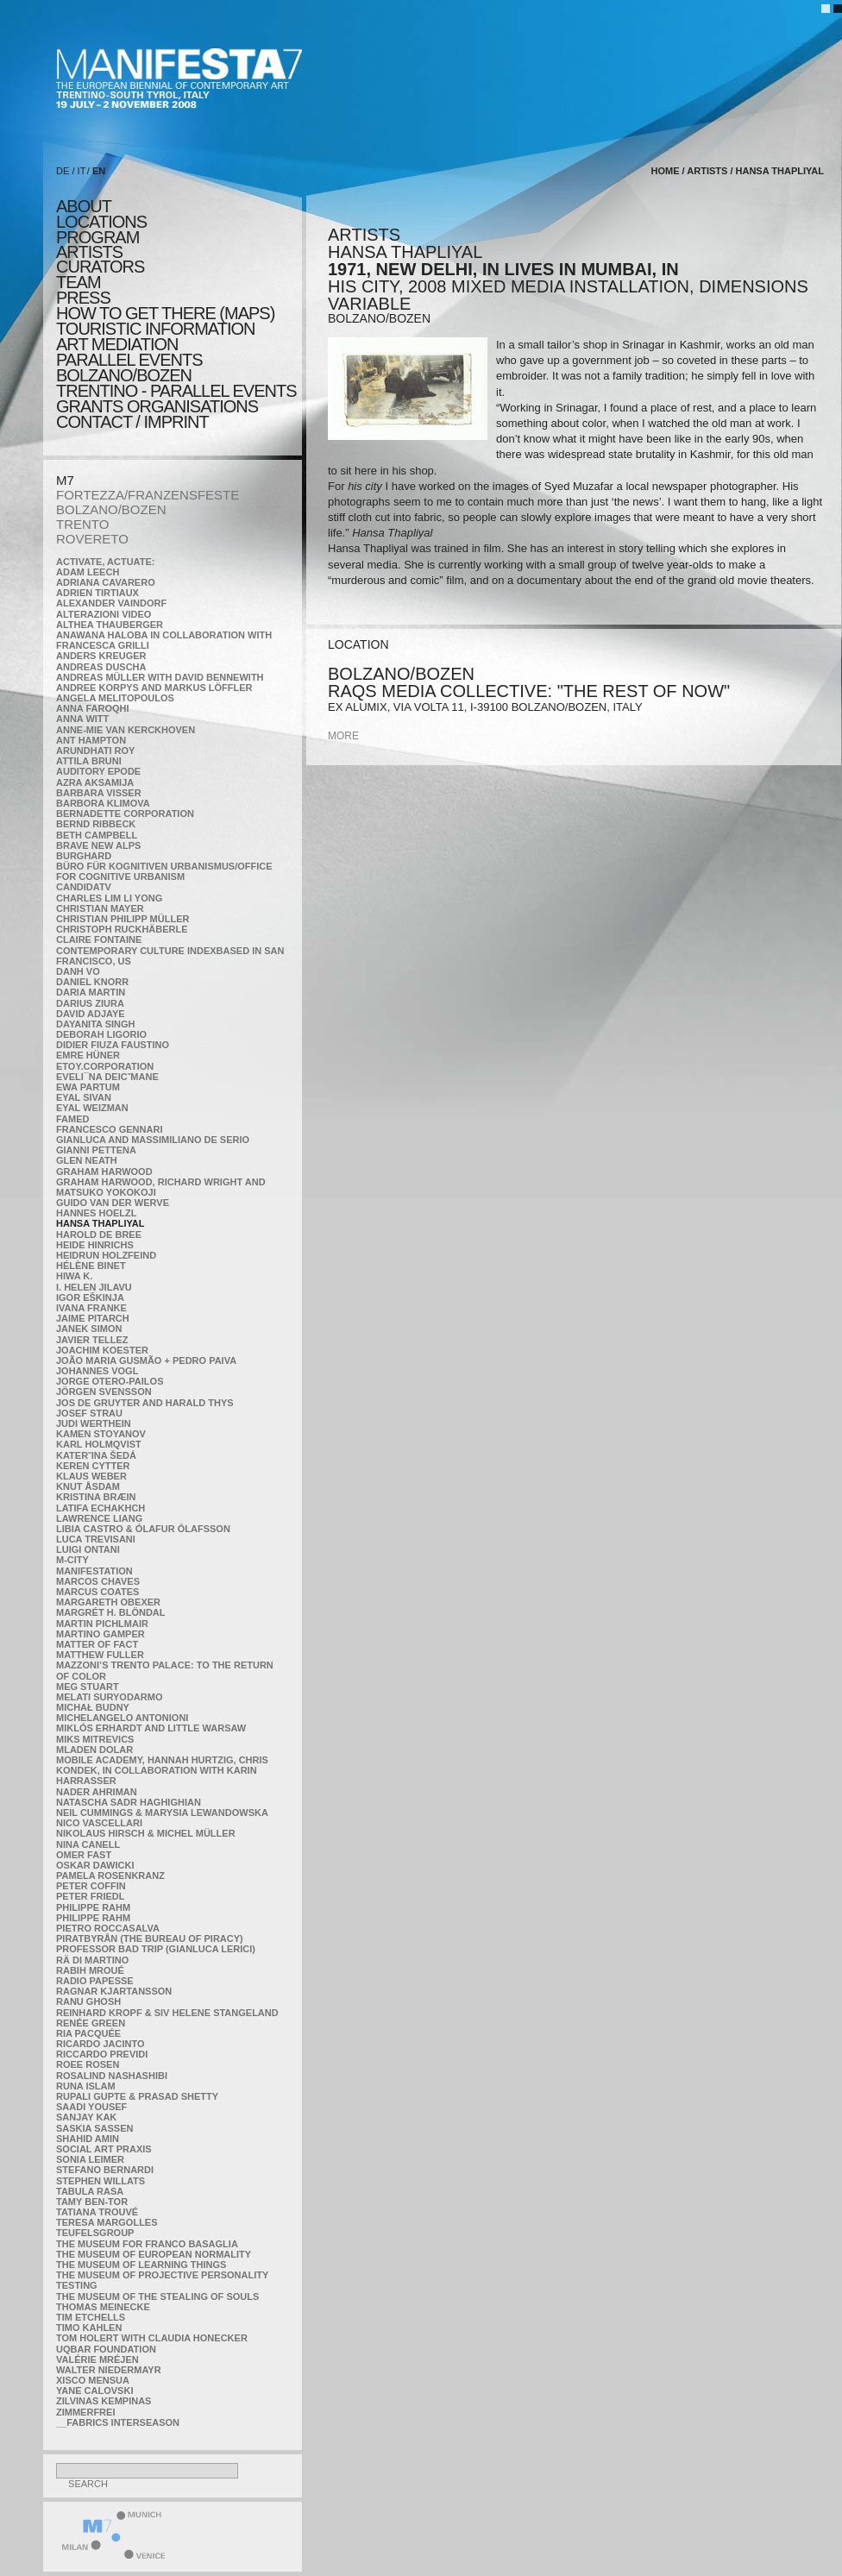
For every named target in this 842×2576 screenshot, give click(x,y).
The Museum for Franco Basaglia (147, 2244)
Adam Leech (87, 572)
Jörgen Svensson (104, 1391)
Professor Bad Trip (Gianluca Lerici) (155, 1949)
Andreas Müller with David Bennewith (160, 677)
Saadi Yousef (91, 2107)
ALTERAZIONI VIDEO (103, 614)
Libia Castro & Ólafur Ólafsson (143, 1529)
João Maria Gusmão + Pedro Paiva (146, 1360)
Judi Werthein (93, 1423)
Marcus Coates (97, 1591)
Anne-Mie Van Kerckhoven (125, 730)
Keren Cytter (93, 1466)
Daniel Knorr (92, 982)
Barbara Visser (98, 793)
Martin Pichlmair (102, 1623)
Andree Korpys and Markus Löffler (154, 687)
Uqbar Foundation (106, 2349)
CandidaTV (83, 887)
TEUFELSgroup (95, 2232)
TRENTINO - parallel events (176, 391)
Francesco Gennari (109, 1129)
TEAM (78, 282)
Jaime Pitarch (92, 1318)
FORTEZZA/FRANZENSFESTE (147, 494)
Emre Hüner (88, 1055)
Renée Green (90, 2023)
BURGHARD (83, 856)
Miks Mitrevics (95, 1739)
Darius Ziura (90, 1003)
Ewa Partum (88, 1087)
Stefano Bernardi (105, 2169)
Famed (73, 1119)
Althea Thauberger (109, 624)
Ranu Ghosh (88, 2001)
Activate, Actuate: (105, 561)
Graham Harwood (104, 1171)
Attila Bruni (89, 761)
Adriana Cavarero (105, 582)
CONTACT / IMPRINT (132, 422)
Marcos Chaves (98, 1581)
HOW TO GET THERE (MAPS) (165, 313)
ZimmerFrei (85, 2412)
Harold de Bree (98, 1234)
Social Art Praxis (104, 2149)
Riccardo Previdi (102, 2054)
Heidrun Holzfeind (106, 1255)
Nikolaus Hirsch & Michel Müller (146, 1833)
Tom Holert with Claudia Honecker (152, 2338)
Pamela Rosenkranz (110, 1875)
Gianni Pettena (96, 1150)
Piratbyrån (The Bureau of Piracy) (149, 1938)
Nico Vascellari (99, 1823)
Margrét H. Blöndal (111, 1612)
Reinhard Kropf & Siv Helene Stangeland (167, 2012)
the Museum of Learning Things (141, 2264)
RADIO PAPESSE (95, 1981)
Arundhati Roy (95, 750)
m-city (72, 1560)
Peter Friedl (90, 1896)
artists (89, 252)
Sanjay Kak (86, 2117)
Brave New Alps (98, 845)
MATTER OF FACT (97, 1644)
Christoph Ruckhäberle (122, 929)
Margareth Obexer (108, 1602)
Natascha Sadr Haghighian (128, 1802)
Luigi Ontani (88, 1549)
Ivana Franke (91, 1308)
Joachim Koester (102, 1350)
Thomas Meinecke (103, 2307)
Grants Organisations (157, 406)
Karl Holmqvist (98, 1444)
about (83, 206)
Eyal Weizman (92, 1108)
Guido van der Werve (112, 1202)
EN (98, 171)
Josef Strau (89, 1413)
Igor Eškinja (90, 1297)
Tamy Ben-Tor (92, 2201)
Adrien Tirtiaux (97, 592)
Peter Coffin (91, 1886)
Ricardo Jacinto (100, 2044)
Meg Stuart (87, 1686)
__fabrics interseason (117, 2422)
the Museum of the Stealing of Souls (157, 2296)
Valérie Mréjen (97, 2359)
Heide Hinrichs (95, 1245)
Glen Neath (86, 1160)
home (665, 171)
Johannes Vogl (97, 1371)
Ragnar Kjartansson (114, 1991)
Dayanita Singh (95, 1024)
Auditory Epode (98, 771)
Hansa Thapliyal (100, 1223)
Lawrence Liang (99, 1518)
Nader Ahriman (96, 1792)
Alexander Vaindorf (111, 603)
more (343, 736)
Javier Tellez (92, 1340)
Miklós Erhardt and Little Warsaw (151, 1728)
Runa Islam (86, 2086)
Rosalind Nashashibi (111, 2075)
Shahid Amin (87, 2138)
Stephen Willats (100, 2181)
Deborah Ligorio (101, 1034)
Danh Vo (78, 971)
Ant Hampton (91, 740)
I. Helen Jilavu (94, 1287)
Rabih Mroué (90, 1970)
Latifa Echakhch (100, 1508)
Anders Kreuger (101, 655)
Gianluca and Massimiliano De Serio (152, 1139)
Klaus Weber (91, 1476)
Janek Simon (89, 1328)
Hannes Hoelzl (96, 1213)
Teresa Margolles (107, 2222)
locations (101, 221)
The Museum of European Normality (153, 2254)
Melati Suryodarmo (109, 1697)
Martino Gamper (100, 1634)
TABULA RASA (89, 2191)
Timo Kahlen (89, 2327)
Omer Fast (83, 1855)
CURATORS (100, 266)
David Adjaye (90, 1013)
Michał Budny (92, 1707)
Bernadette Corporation (125, 813)
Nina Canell (88, 1844)
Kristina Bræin (95, 1497)
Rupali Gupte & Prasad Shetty (137, 2096)
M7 (65, 480)
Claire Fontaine (98, 939)
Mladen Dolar (94, 1749)
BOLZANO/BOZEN (111, 509)
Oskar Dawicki (95, 1865)
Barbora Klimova (103, 803)
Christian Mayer (100, 908)
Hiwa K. (74, 1276)
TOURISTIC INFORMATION (155, 328)
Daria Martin (90, 992)
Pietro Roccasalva (108, 1928)
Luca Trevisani (95, 1539)
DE (62, 171)
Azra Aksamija (95, 782)
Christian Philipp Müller (122, 919)
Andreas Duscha (101, 667)
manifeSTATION (94, 1571)
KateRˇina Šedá (96, 1455)
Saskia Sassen (94, 2128)
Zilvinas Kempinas (103, 2401)
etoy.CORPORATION (105, 1066)
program (97, 237)
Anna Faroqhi (92, 708)
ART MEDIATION (117, 344)
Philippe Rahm (93, 1907)
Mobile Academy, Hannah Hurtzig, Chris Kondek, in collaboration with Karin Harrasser (162, 1770)
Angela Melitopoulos (115, 698)
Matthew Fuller (100, 1654)
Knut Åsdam (88, 1486)
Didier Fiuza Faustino (112, 1045)
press (83, 297)
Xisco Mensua (92, 2380)
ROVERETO (92, 538)
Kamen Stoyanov (101, 1434)
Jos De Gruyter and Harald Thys (145, 1403)
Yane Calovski (94, 2390)
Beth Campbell (96, 835)
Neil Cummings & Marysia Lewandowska (162, 1812)
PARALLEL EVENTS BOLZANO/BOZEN (129, 367)
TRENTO (82, 524)
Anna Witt (82, 718)
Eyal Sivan (83, 1097)
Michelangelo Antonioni (122, 1717)
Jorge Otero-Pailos (109, 1381)
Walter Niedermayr (108, 2370)
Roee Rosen (87, 2064)
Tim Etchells (90, 2317)
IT (82, 171)
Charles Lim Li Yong (109, 898)
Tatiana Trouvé (97, 2212)
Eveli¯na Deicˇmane (107, 1076)
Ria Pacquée (88, 2033)
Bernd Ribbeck (95, 824)
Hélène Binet (91, 1265)
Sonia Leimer (90, 2159)
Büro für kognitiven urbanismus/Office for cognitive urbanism (164, 871)
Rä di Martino (92, 1960)
